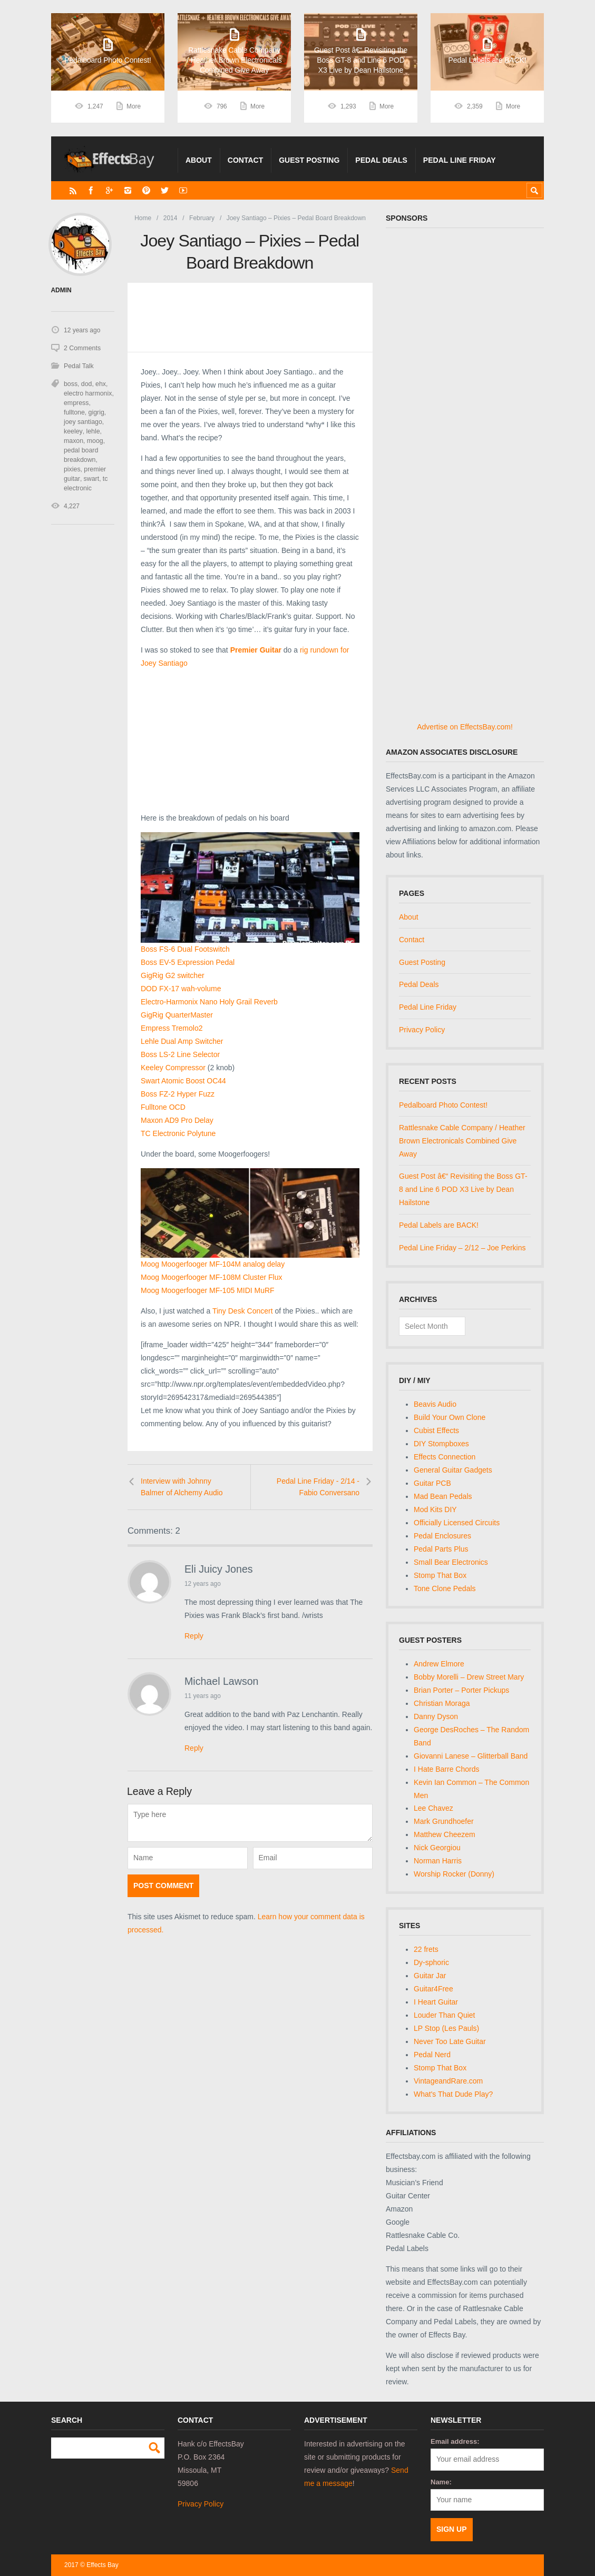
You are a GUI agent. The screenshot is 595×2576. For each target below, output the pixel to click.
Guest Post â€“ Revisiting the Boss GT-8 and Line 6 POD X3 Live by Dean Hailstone (463, 1189)
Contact (245, 160)
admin (61, 290)
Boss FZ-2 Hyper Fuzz (177, 1094)
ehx (100, 384)
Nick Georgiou (437, 1847)
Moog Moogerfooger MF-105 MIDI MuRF (208, 1290)
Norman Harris (438, 1861)
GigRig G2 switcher (172, 975)
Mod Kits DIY (435, 1509)
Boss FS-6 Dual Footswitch (185, 949)
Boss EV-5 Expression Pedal (188, 962)
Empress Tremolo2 (171, 1028)
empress (76, 403)
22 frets (426, 1949)
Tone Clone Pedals (445, 1588)
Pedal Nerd (432, 2054)
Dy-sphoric (431, 1962)
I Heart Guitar (436, 2002)
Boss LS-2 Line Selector (180, 1054)
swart (90, 478)
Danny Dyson (436, 1716)
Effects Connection (444, 1457)
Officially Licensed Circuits (457, 1522)
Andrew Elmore (439, 1664)
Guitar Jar (430, 1975)
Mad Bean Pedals (443, 1496)
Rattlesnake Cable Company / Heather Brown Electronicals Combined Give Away (462, 1140)
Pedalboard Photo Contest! (443, 1105)
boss (70, 384)
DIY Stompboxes (441, 1443)
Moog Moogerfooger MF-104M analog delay (213, 1264)
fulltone (102, 403)
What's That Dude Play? (453, 2094)
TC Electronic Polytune (178, 1133)
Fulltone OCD (163, 1107)
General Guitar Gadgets (453, 1470)
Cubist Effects (436, 1430)
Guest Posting (309, 160)
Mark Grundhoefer (444, 1821)
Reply (193, 1636)
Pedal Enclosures (442, 1536)
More (133, 106)
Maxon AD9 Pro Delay (177, 1120)
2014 (170, 218)
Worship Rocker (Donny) (454, 1874)
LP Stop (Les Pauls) (446, 2028)
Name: (441, 2482)
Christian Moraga (442, 1703)
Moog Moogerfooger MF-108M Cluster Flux (211, 1277)
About (199, 160)
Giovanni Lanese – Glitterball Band (471, 1756)
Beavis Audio (435, 1404)
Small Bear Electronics (451, 1562)
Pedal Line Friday (459, 160)
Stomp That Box (440, 1575)
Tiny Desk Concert (242, 1311)
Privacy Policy (422, 1029)
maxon (90, 431)
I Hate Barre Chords (447, 1769)
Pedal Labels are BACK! (439, 1225)
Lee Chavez (433, 1808)
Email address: (455, 2441)
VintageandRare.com (448, 2081)
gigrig (71, 412)
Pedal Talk (78, 366)
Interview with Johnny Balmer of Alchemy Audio (182, 1487)
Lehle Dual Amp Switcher (182, 1041)
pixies (72, 469)
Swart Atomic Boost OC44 (183, 1081)
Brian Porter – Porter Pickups (461, 1690)
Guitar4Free (433, 1989)
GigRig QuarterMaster (177, 1015)
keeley (100, 422)
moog (72, 441)
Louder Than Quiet (444, 2015)
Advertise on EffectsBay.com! (465, 727)
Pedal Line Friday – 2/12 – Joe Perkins (462, 1247)
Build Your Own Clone (449, 1417)
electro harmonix (87, 393)
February (201, 218)
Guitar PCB (432, 1483)
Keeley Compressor (173, 1067)
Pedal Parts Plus (441, 1549)
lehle (70, 431)
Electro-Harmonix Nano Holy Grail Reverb (209, 1002)
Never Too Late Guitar (450, 2041)
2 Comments (82, 348)
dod (86, 384)
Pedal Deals (381, 160)
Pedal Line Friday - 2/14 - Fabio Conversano (318, 1487)
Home (142, 218)
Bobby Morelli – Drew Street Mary (469, 1677)
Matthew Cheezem (444, 1834)
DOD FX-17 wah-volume (181, 988)
